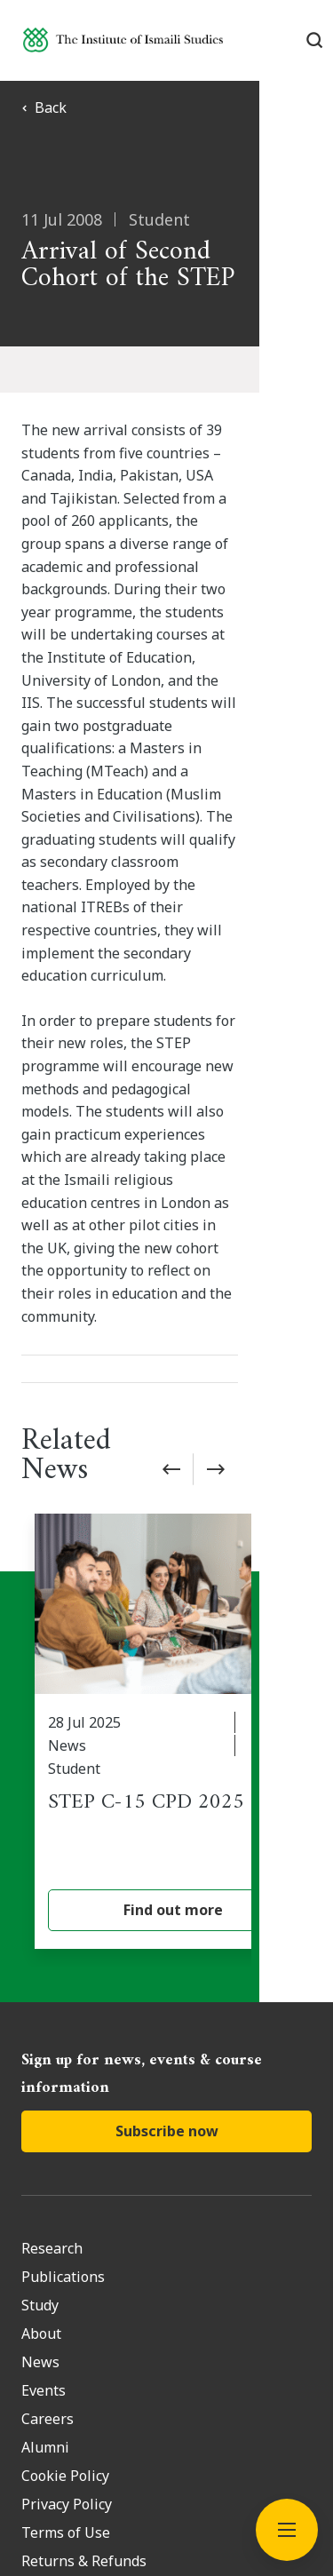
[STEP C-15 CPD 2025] (173, 1452)
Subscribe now (166, 1851)
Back (44, 107)
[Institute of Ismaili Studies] (123, 39)
